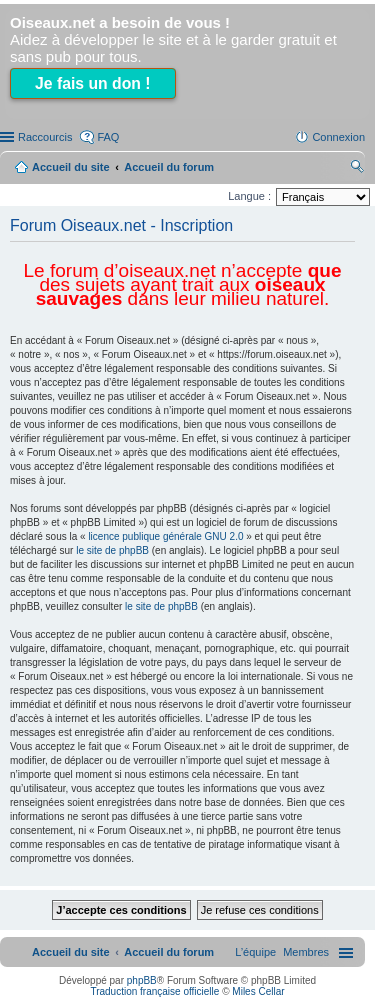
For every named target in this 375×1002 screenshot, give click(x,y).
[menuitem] (306, 952)
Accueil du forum (169, 167)
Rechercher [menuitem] (357, 169)
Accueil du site (71, 167)
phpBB (142, 980)
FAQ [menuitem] (108, 137)
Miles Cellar (258, 991)
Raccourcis (45, 137)
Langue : (249, 196)
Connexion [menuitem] (338, 137)
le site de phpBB (112, 550)
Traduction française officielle (154, 991)
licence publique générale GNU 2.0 (165, 536)
